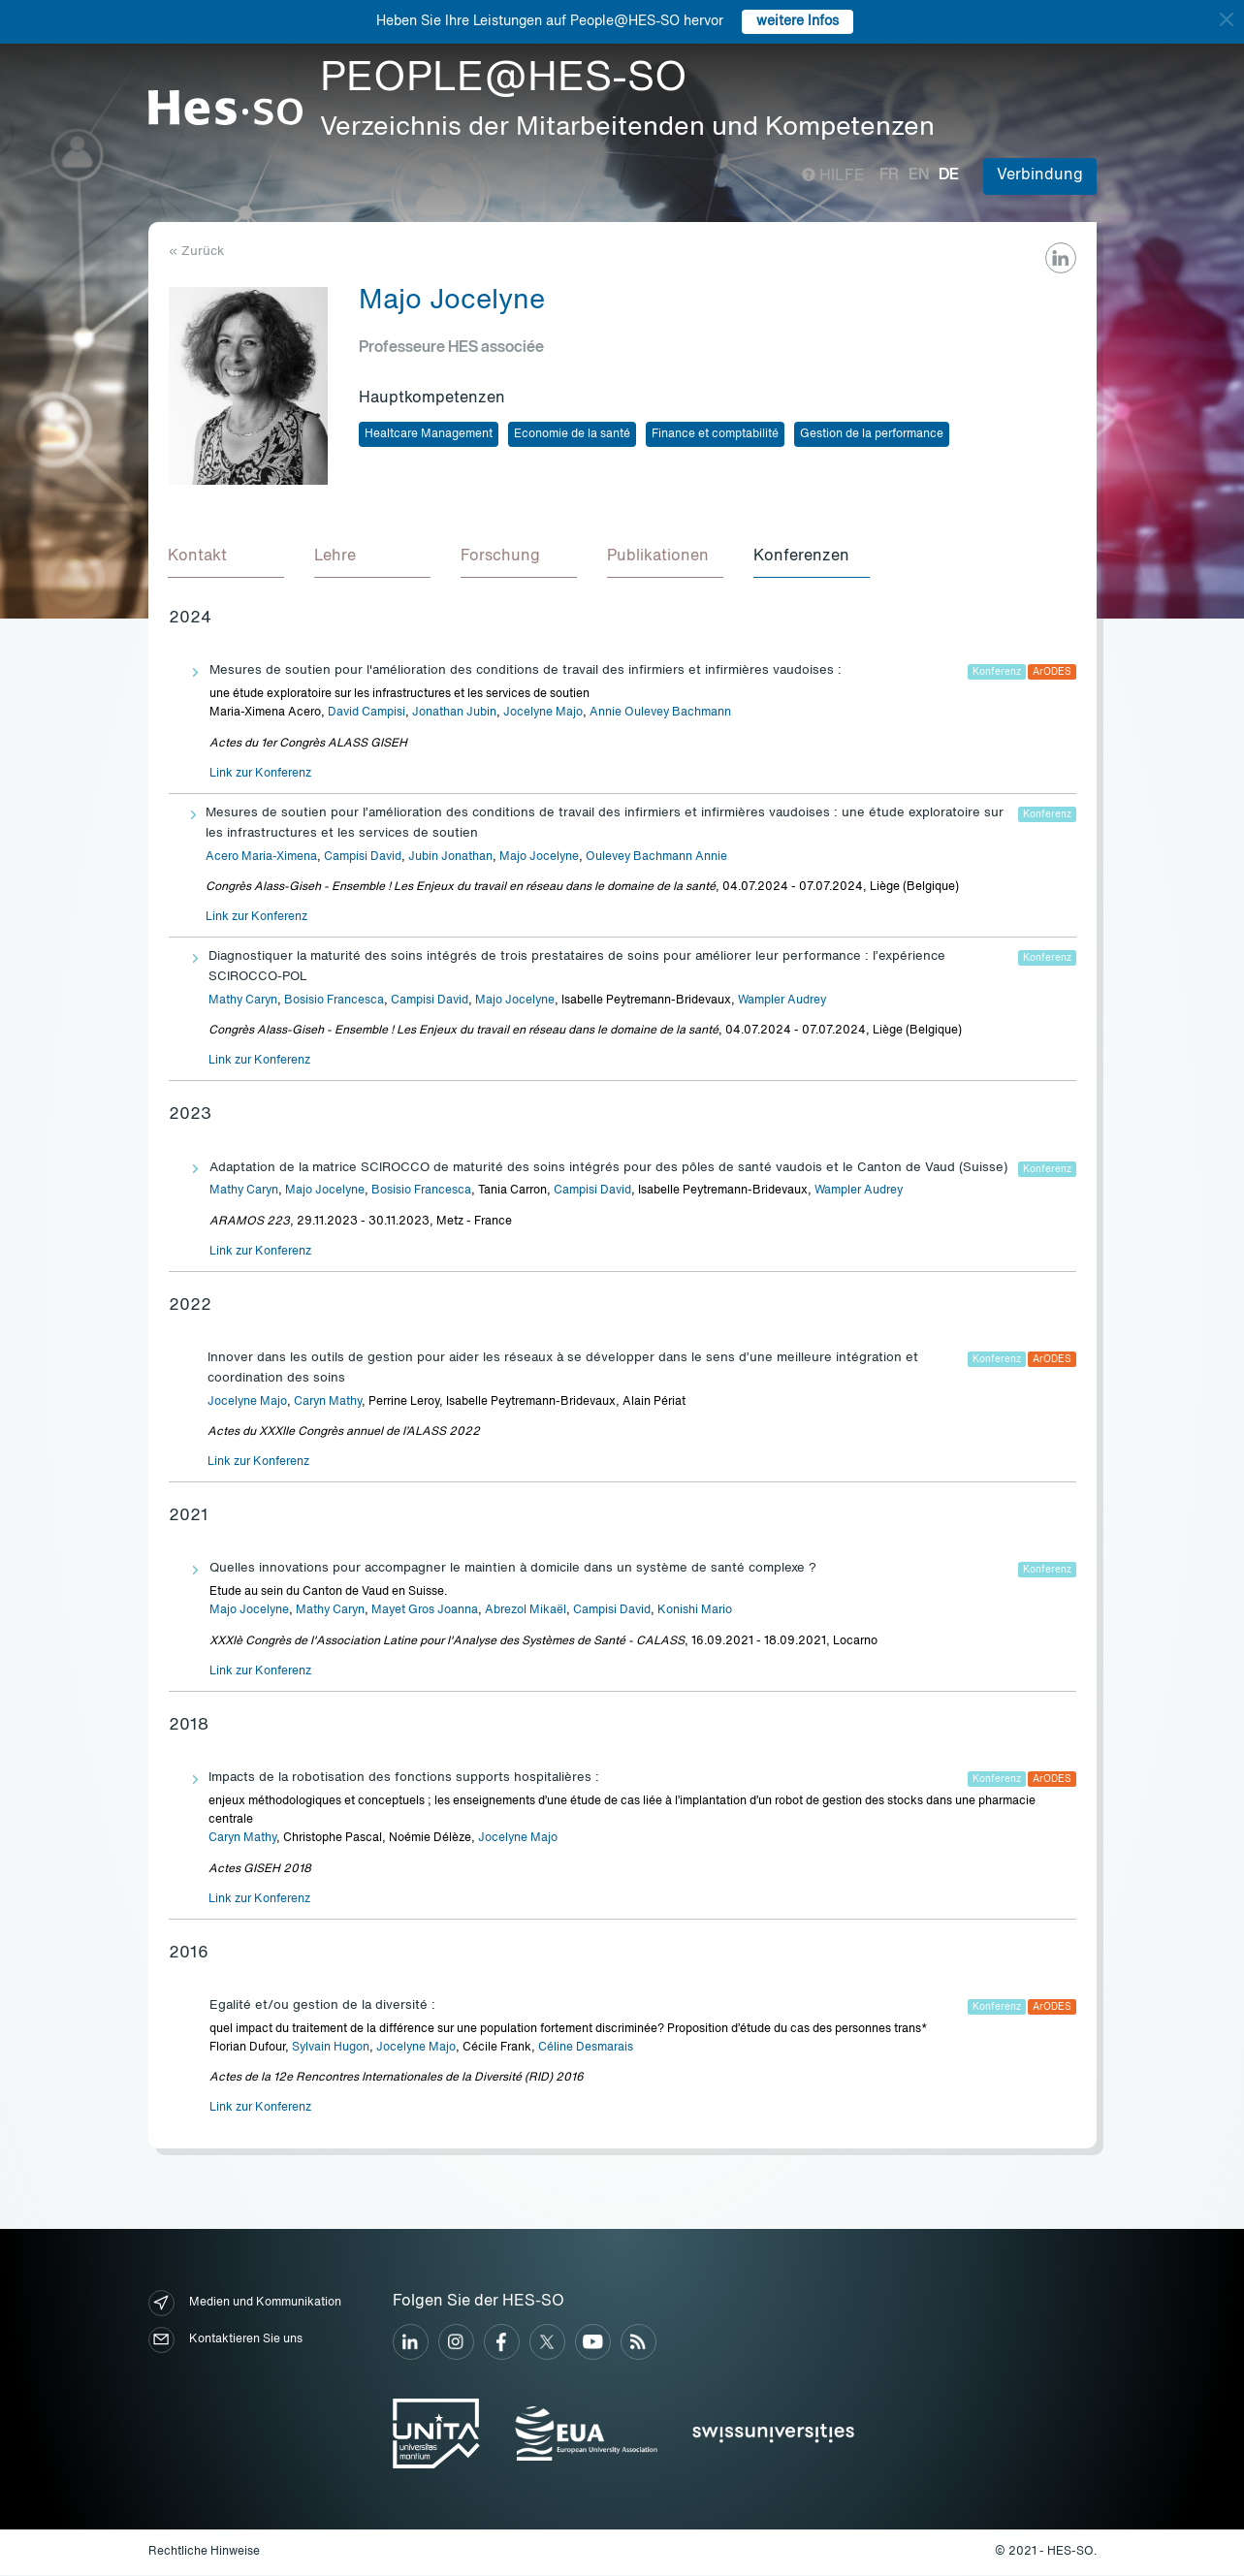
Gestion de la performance (871, 434)
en (919, 175)
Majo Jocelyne (539, 858)
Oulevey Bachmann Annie (656, 858)
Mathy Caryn (242, 1001)
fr (889, 175)
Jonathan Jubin (454, 713)
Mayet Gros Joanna (424, 1611)
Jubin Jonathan (450, 858)
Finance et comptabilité (715, 434)
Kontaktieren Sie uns (225, 2341)
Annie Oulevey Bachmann (660, 713)
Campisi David (362, 858)
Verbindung (1040, 175)
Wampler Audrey (782, 1001)
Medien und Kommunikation (244, 2304)
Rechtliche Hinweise (204, 2553)
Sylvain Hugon (330, 2048)
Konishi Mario (694, 1611)
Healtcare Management (429, 434)
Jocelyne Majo (543, 713)
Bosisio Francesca (334, 1001)
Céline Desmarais (585, 2048)
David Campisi (366, 713)
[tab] (227, 558)
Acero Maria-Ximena (261, 858)
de (949, 175)
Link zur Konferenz (260, 774)
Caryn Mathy (328, 1403)
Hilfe (833, 176)
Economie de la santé (572, 434)
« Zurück (196, 251)
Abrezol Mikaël (525, 1611)
